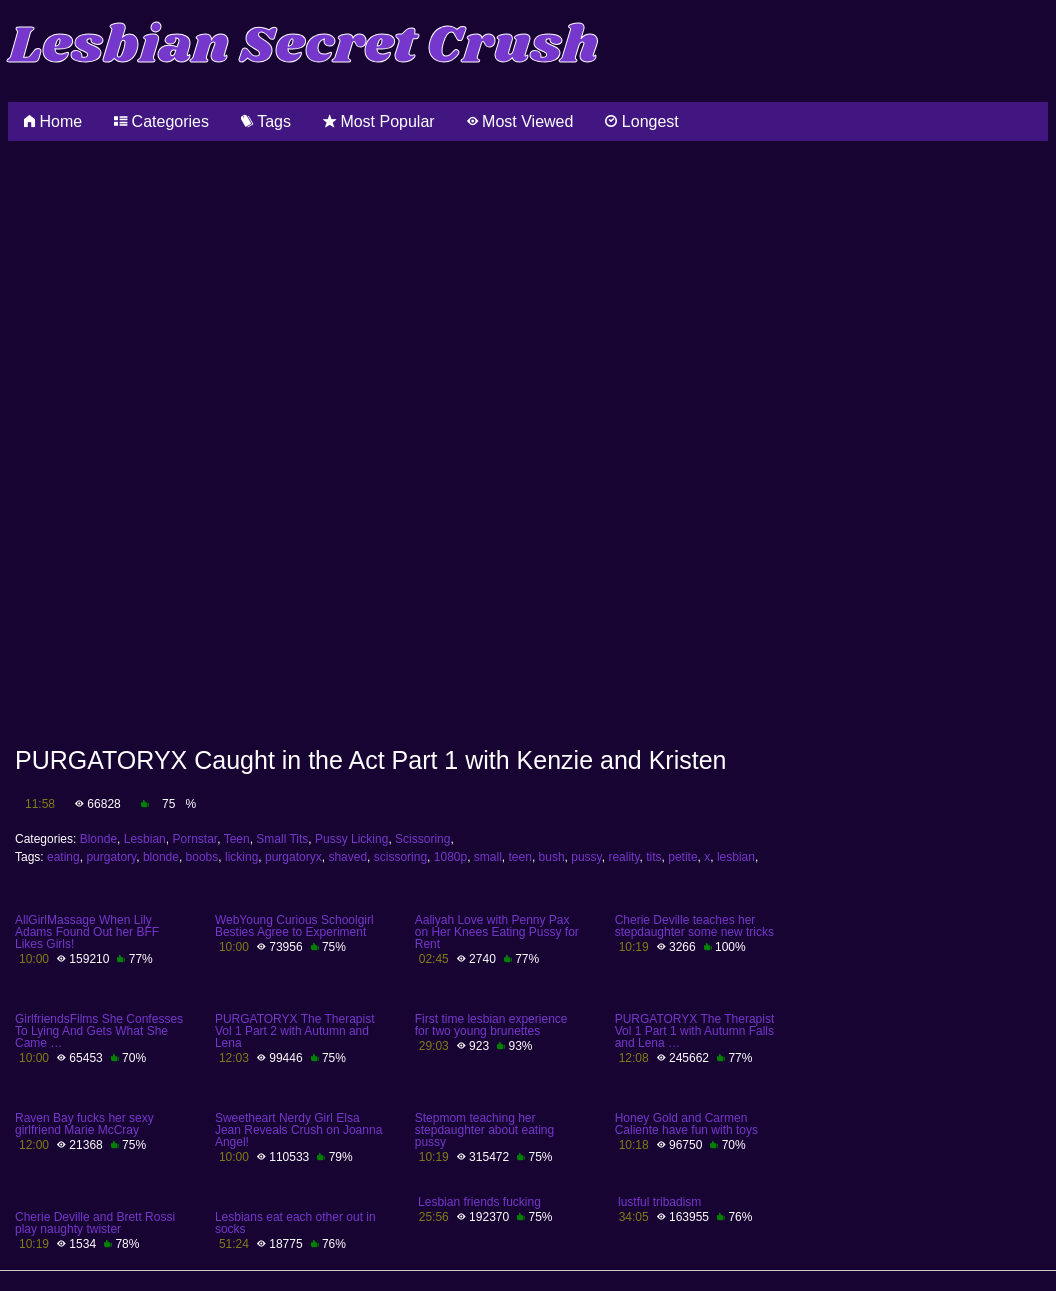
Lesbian (145, 839)
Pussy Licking (351, 839)
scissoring (400, 857)
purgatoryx (293, 857)
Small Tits (282, 839)
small (488, 857)
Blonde (98, 839)
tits (653, 857)
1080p (450, 857)
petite (682, 857)
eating (63, 857)
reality (623, 857)
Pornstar (194, 839)
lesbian (736, 857)
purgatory (111, 857)
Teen (237, 839)
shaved (347, 857)
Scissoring (422, 839)
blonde (161, 857)
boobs (202, 857)
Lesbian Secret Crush (303, 46)
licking (241, 857)
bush (552, 857)
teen (520, 857)
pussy (586, 857)
